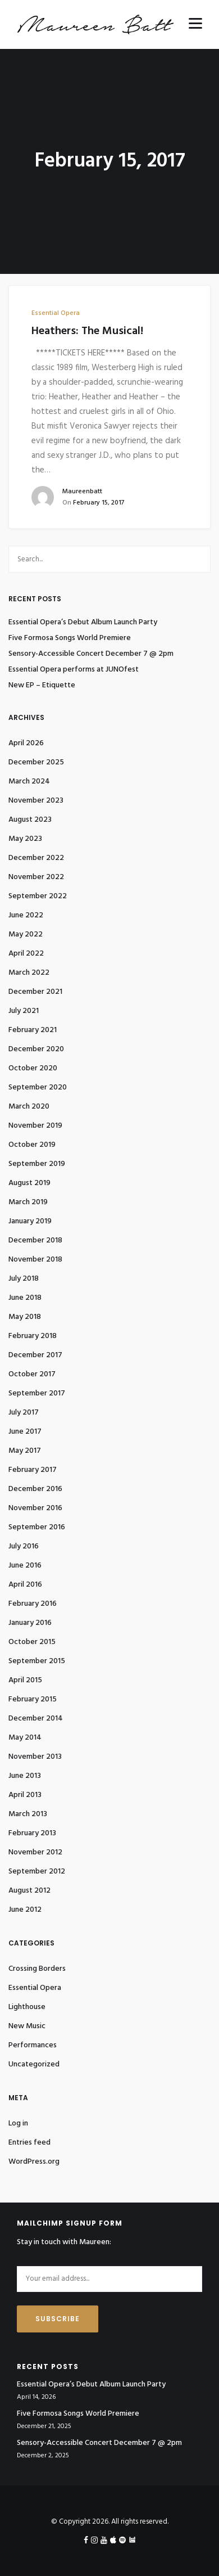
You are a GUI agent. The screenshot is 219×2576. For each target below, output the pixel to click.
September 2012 (36, 1871)
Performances (32, 2045)
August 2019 (29, 1183)
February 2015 (32, 1699)
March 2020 (28, 1106)
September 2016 (36, 1527)
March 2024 (29, 781)
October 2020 (32, 1068)
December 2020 (36, 1049)
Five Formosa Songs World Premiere (69, 638)
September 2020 (37, 1087)
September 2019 (36, 1164)
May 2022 (25, 934)
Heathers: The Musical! (87, 331)
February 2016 (32, 1603)
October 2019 (32, 1144)
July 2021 (23, 1011)
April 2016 (25, 1584)
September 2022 (37, 896)
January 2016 (30, 1622)
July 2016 (23, 1546)
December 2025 (36, 762)
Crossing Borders (37, 1968)
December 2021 (35, 991)
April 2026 (26, 743)
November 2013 (35, 1756)
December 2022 (36, 858)
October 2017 (32, 1374)
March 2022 (28, 972)
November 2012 (35, 1852)
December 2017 (35, 1355)
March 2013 (27, 1814)
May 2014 (25, 1737)
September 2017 (36, 1393)
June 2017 (25, 1431)
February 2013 (32, 1833)
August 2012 (29, 1890)
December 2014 (35, 1718)
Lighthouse (26, 2007)
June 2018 (25, 1297)
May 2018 (24, 1316)
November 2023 (35, 800)
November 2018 (35, 1259)
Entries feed (29, 2142)
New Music (26, 2026)
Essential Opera (55, 313)
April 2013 (25, 1795)
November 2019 (35, 1125)
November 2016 (35, 1508)
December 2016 (35, 1489)
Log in (18, 2123)
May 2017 (24, 1450)
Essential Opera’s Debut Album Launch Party (82, 622)
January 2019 (30, 1221)
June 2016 (25, 1565)
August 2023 (30, 819)
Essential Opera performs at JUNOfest (73, 669)
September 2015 (36, 1661)
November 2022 (36, 877)
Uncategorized (34, 2064)
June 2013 (24, 1775)
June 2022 (25, 915)
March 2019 (28, 1202)
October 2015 (32, 1642)
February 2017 (32, 1469)
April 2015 (25, 1680)
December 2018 (35, 1240)
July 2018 (23, 1278)
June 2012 (25, 1909)
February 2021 (32, 1030)
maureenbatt (82, 491)
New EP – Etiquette (41, 685)
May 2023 (25, 838)
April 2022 (26, 953)
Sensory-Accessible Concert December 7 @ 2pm (91, 654)
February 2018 (32, 1336)
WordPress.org (34, 2161)
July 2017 (23, 1412)
